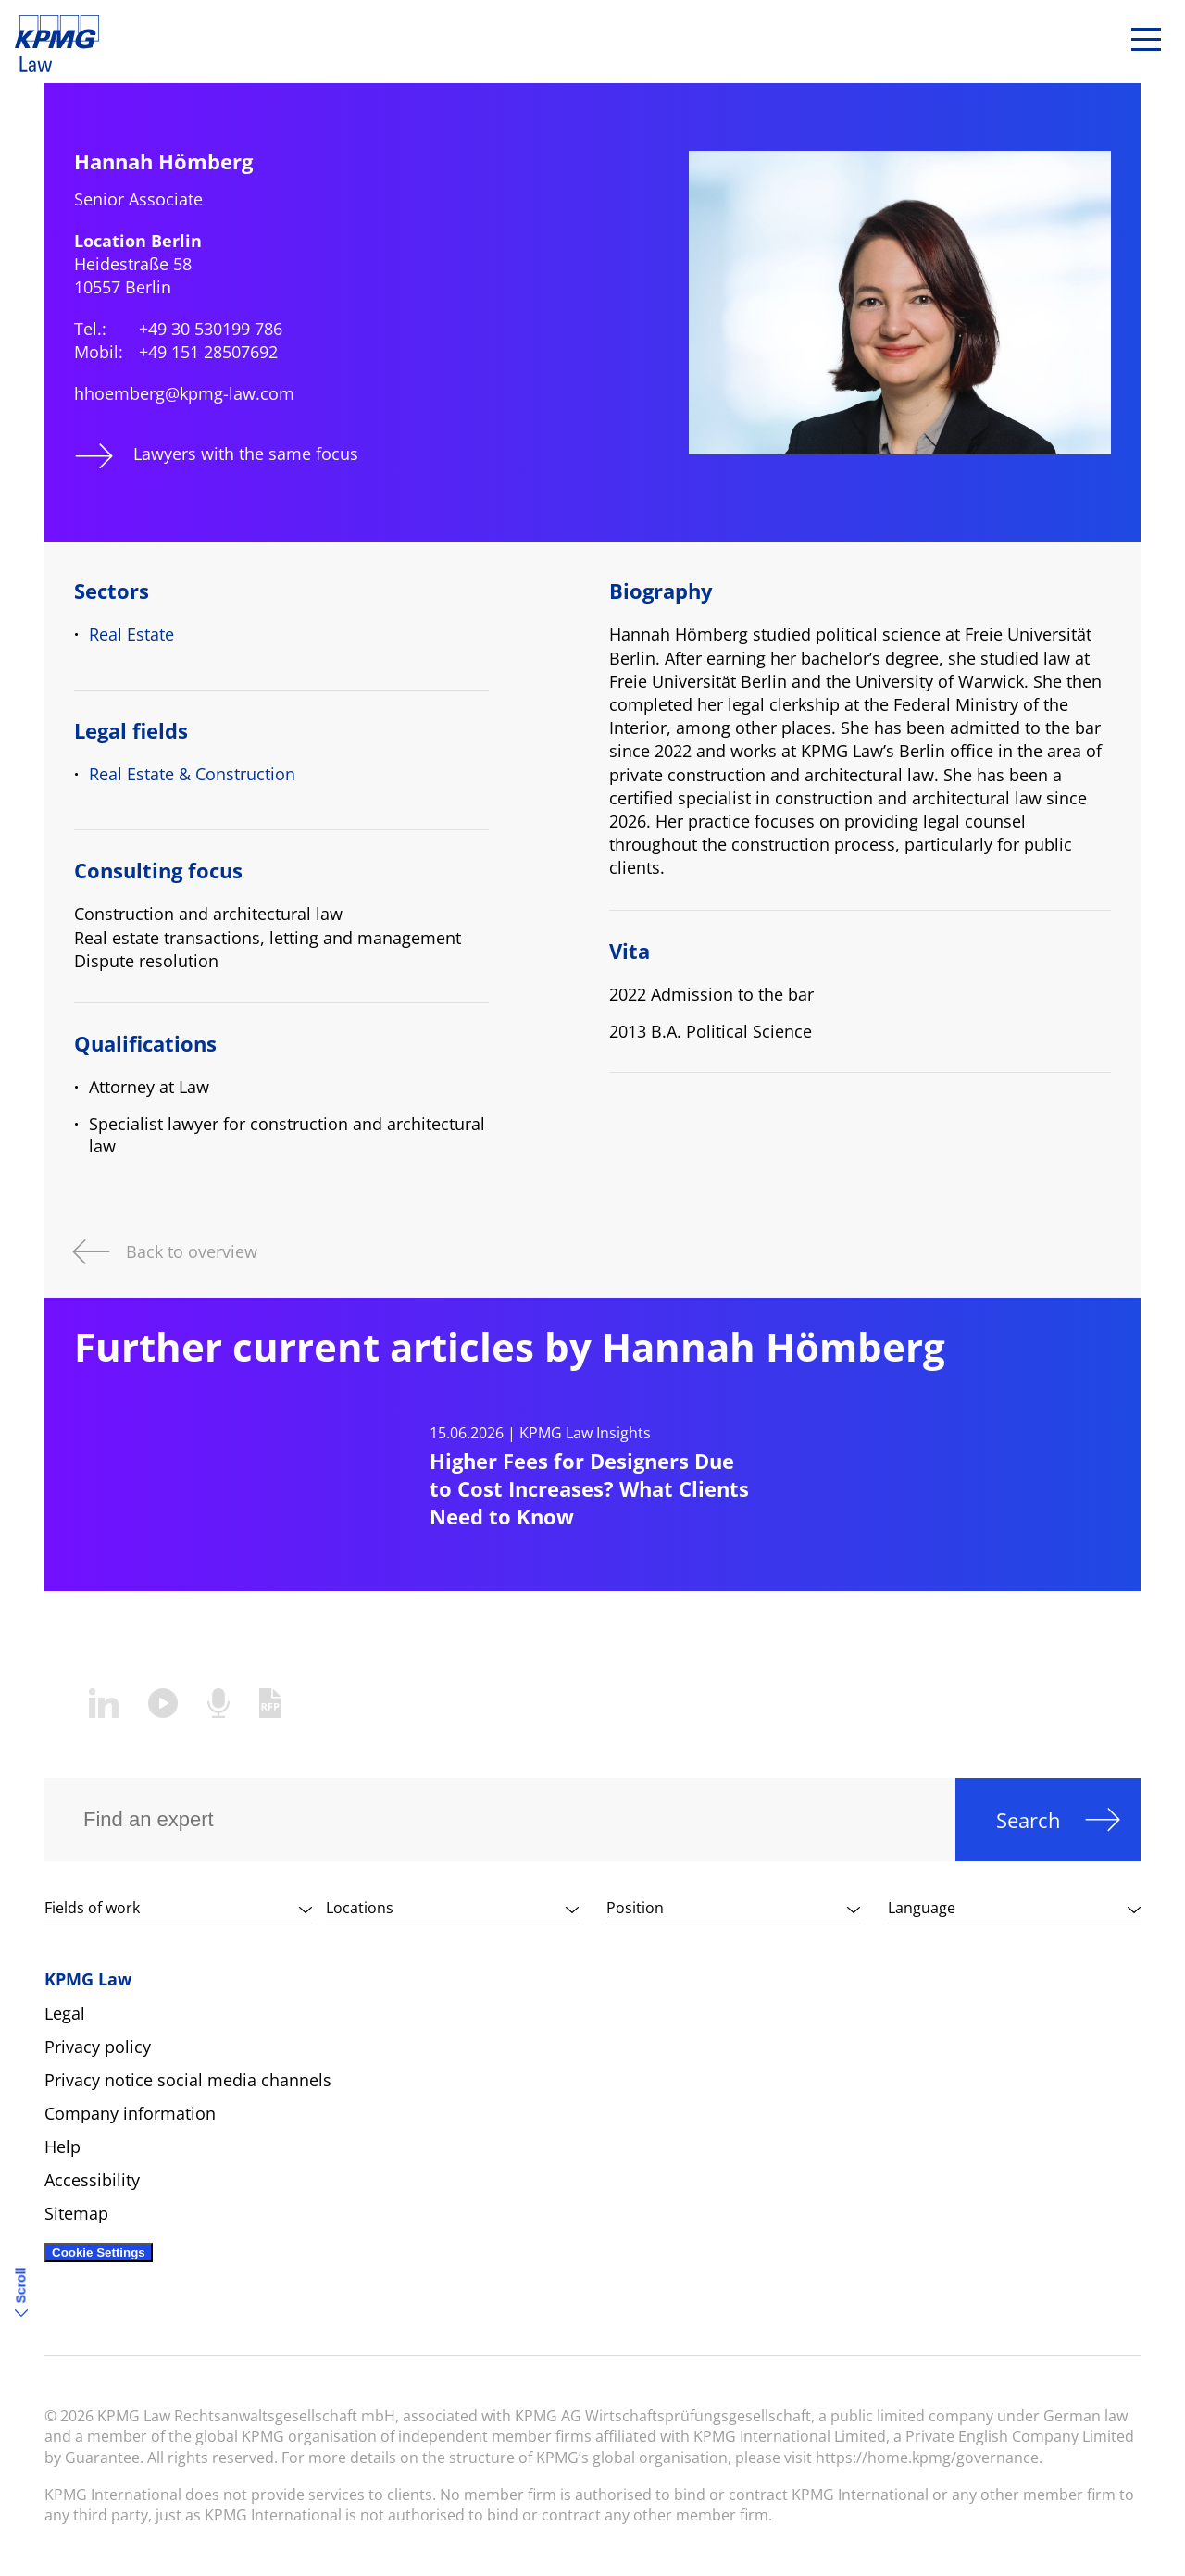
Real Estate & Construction (192, 774)
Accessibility (92, 2180)
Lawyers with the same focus (245, 453)
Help (62, 2146)
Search (1028, 1820)
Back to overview (191, 1250)
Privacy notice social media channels (187, 2080)
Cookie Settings (98, 2252)
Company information (130, 2113)
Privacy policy (97, 2046)
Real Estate (131, 634)
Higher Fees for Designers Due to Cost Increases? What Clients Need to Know (589, 1488)
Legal (64, 2013)
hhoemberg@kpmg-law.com (184, 393)
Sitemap (76, 2213)
